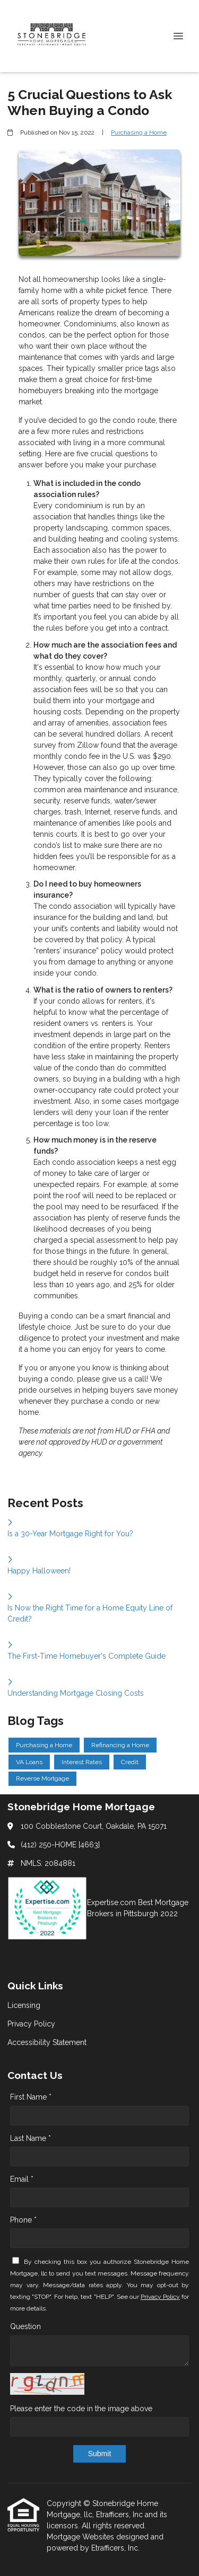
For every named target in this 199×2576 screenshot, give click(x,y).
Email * (21, 2179)
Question (25, 2326)
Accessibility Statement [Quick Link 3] (46, 2042)
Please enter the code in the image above (81, 2408)
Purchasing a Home (139, 132)
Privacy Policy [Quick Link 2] (31, 2024)
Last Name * (30, 2138)
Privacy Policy (160, 2296)
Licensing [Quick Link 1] (23, 2005)
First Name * (30, 2097)
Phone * (23, 2220)
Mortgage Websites (81, 2537)
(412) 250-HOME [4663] (60, 1844)
